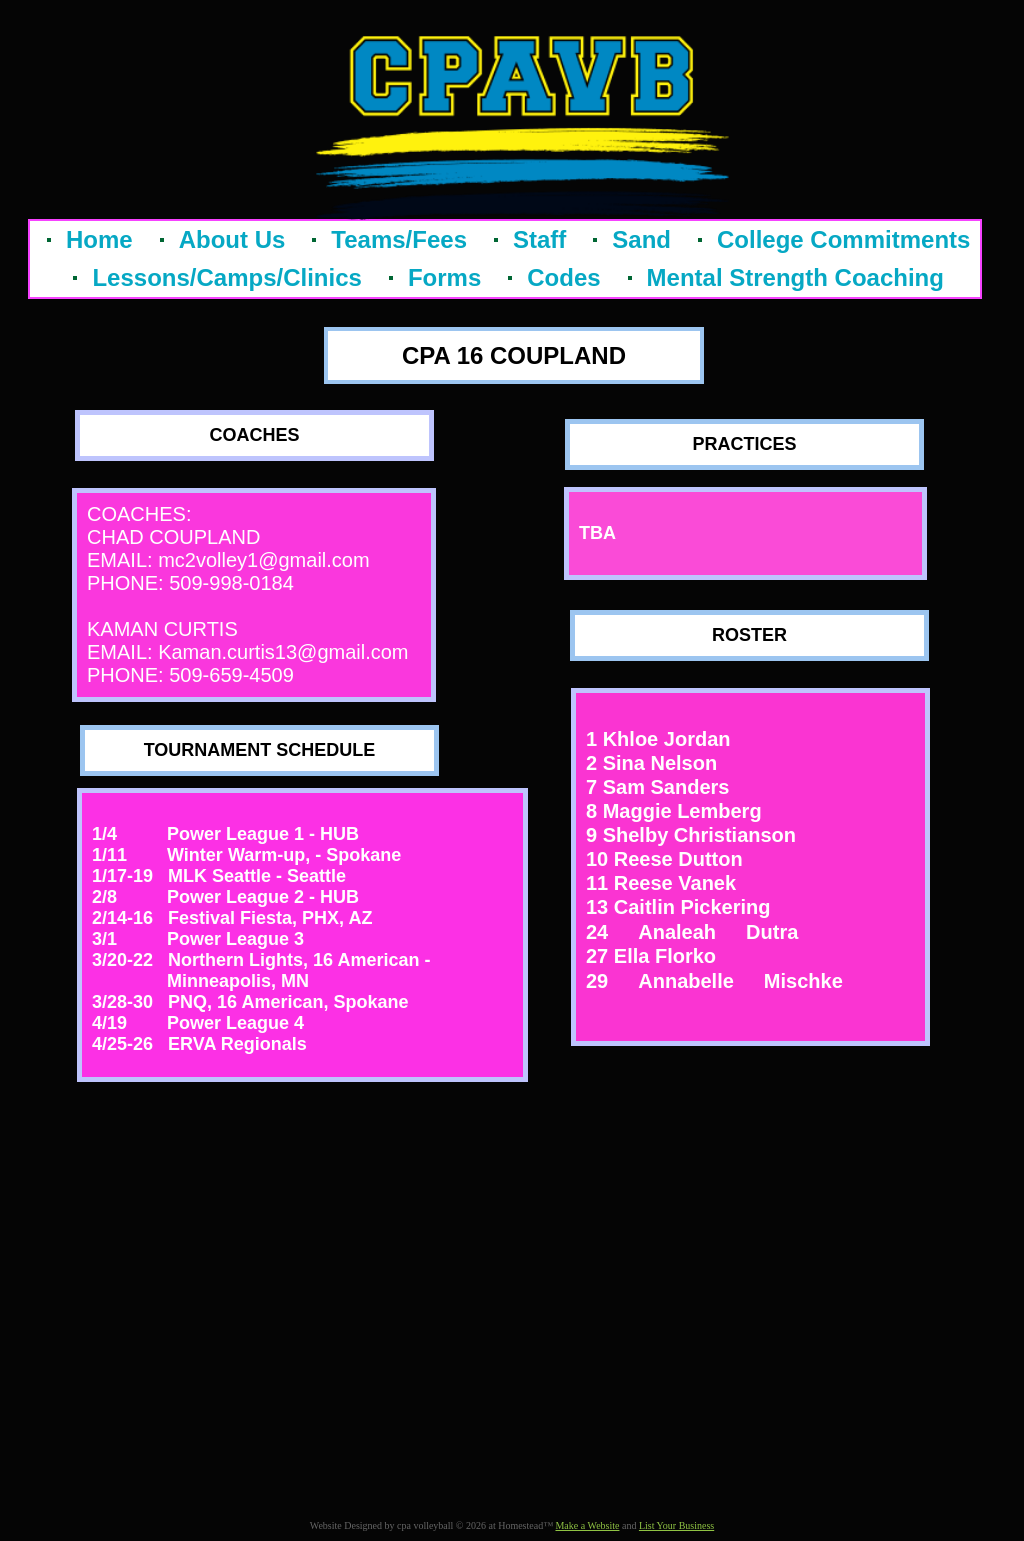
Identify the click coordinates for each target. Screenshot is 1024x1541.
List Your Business (676, 1525)
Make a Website (587, 1525)
